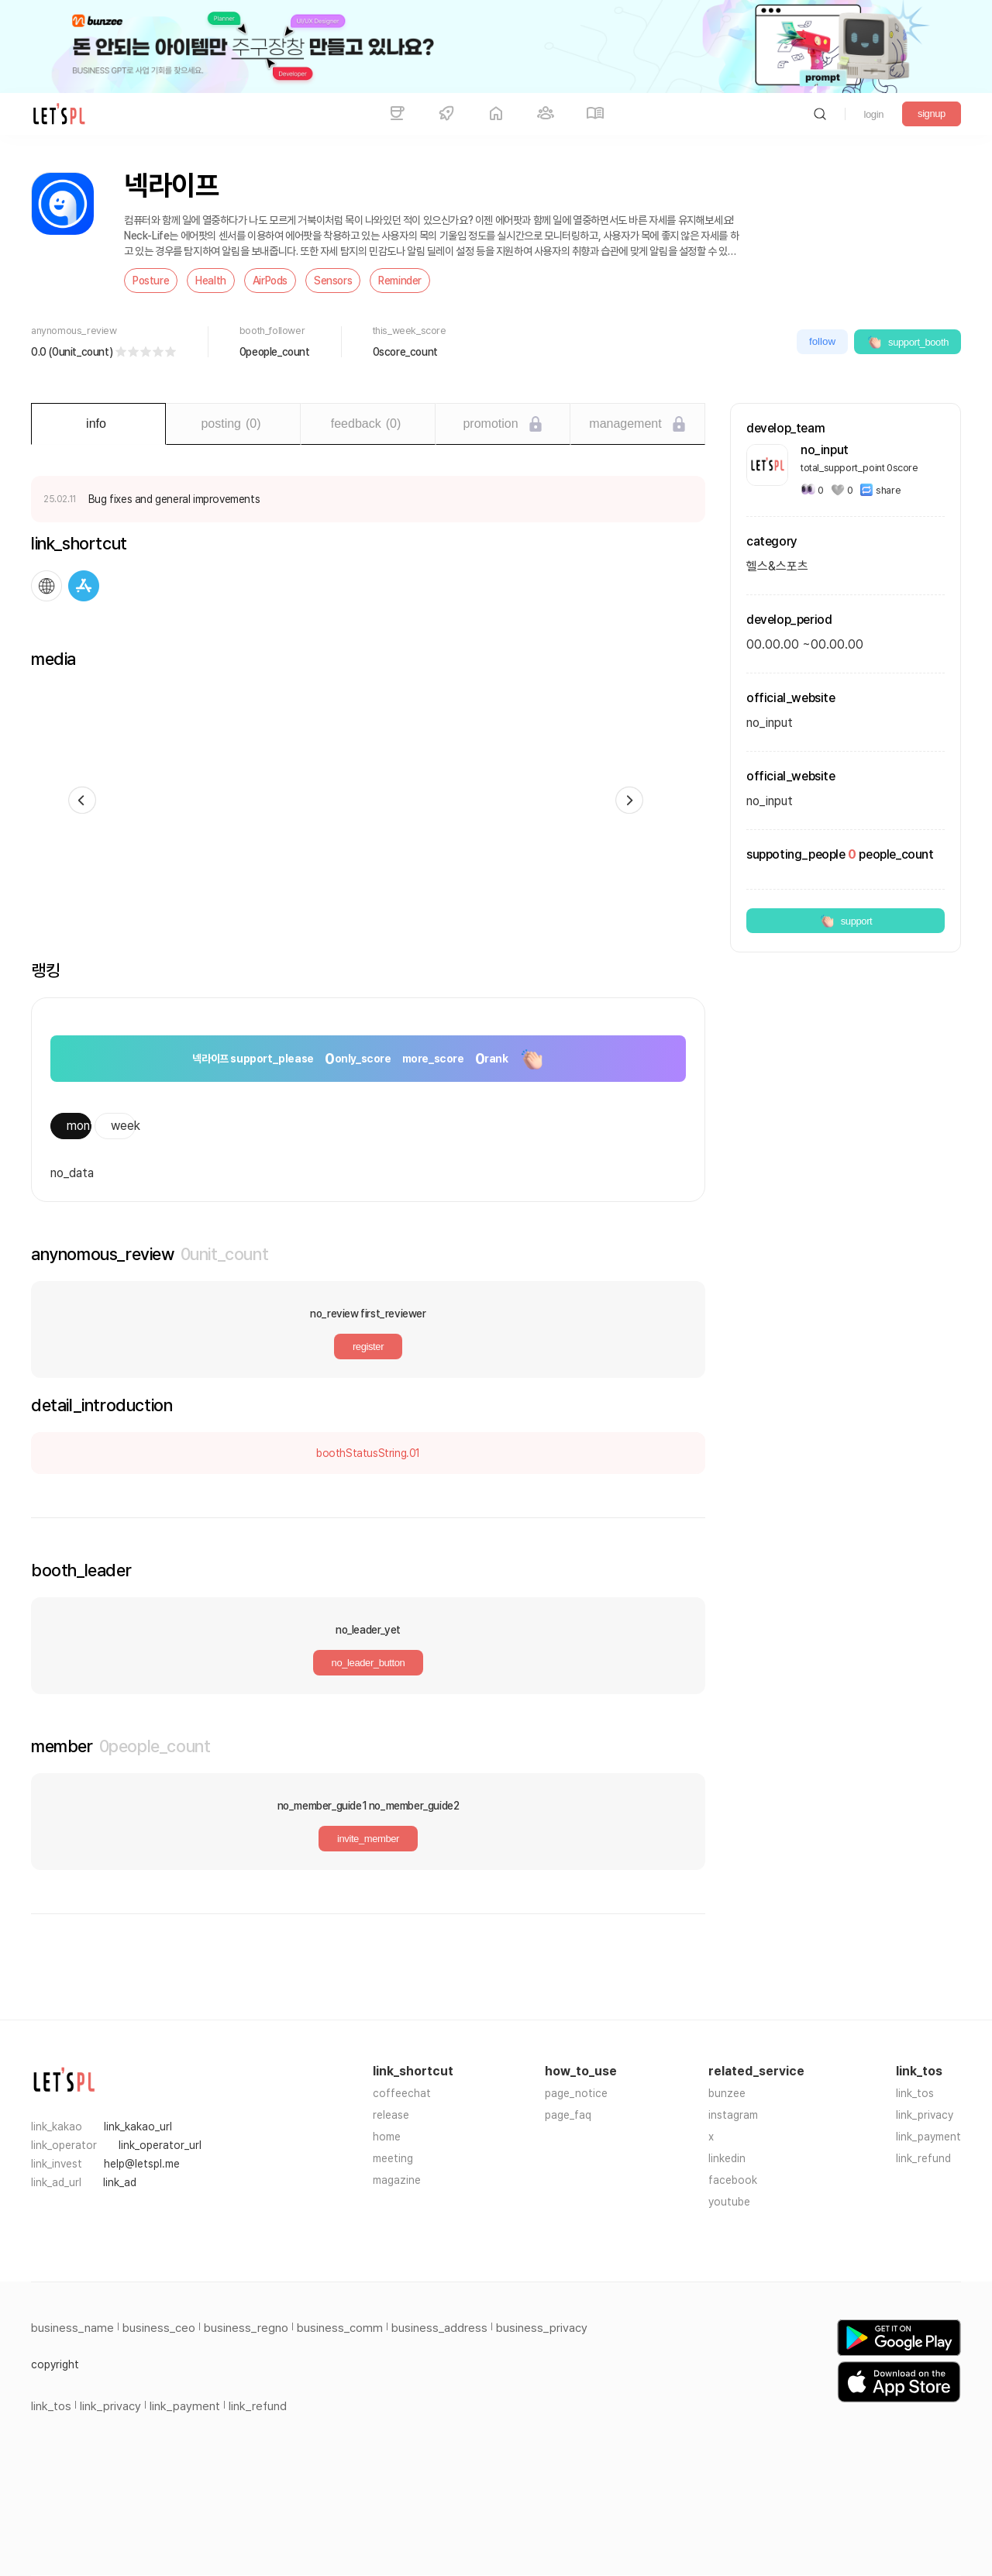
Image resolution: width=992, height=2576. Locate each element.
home (387, 2136)
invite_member (368, 1838)
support (846, 920)
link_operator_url (160, 2145)
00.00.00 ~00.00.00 (804, 644)
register (368, 1346)
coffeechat (402, 2093)
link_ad (119, 2182)
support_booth (907, 342)
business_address (439, 2328)
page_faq (568, 2115)
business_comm (340, 2328)
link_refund (923, 2158)
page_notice (576, 2093)
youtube (729, 2201)
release (391, 2115)
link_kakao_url (138, 2126)
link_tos (915, 2093)
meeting (393, 2158)
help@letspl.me (142, 2164)
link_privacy (924, 2115)
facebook (732, 2180)
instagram (733, 2115)
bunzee (727, 2093)
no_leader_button (368, 1663)
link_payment (928, 2136)
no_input (769, 801)
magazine (397, 2180)
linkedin (727, 2158)
